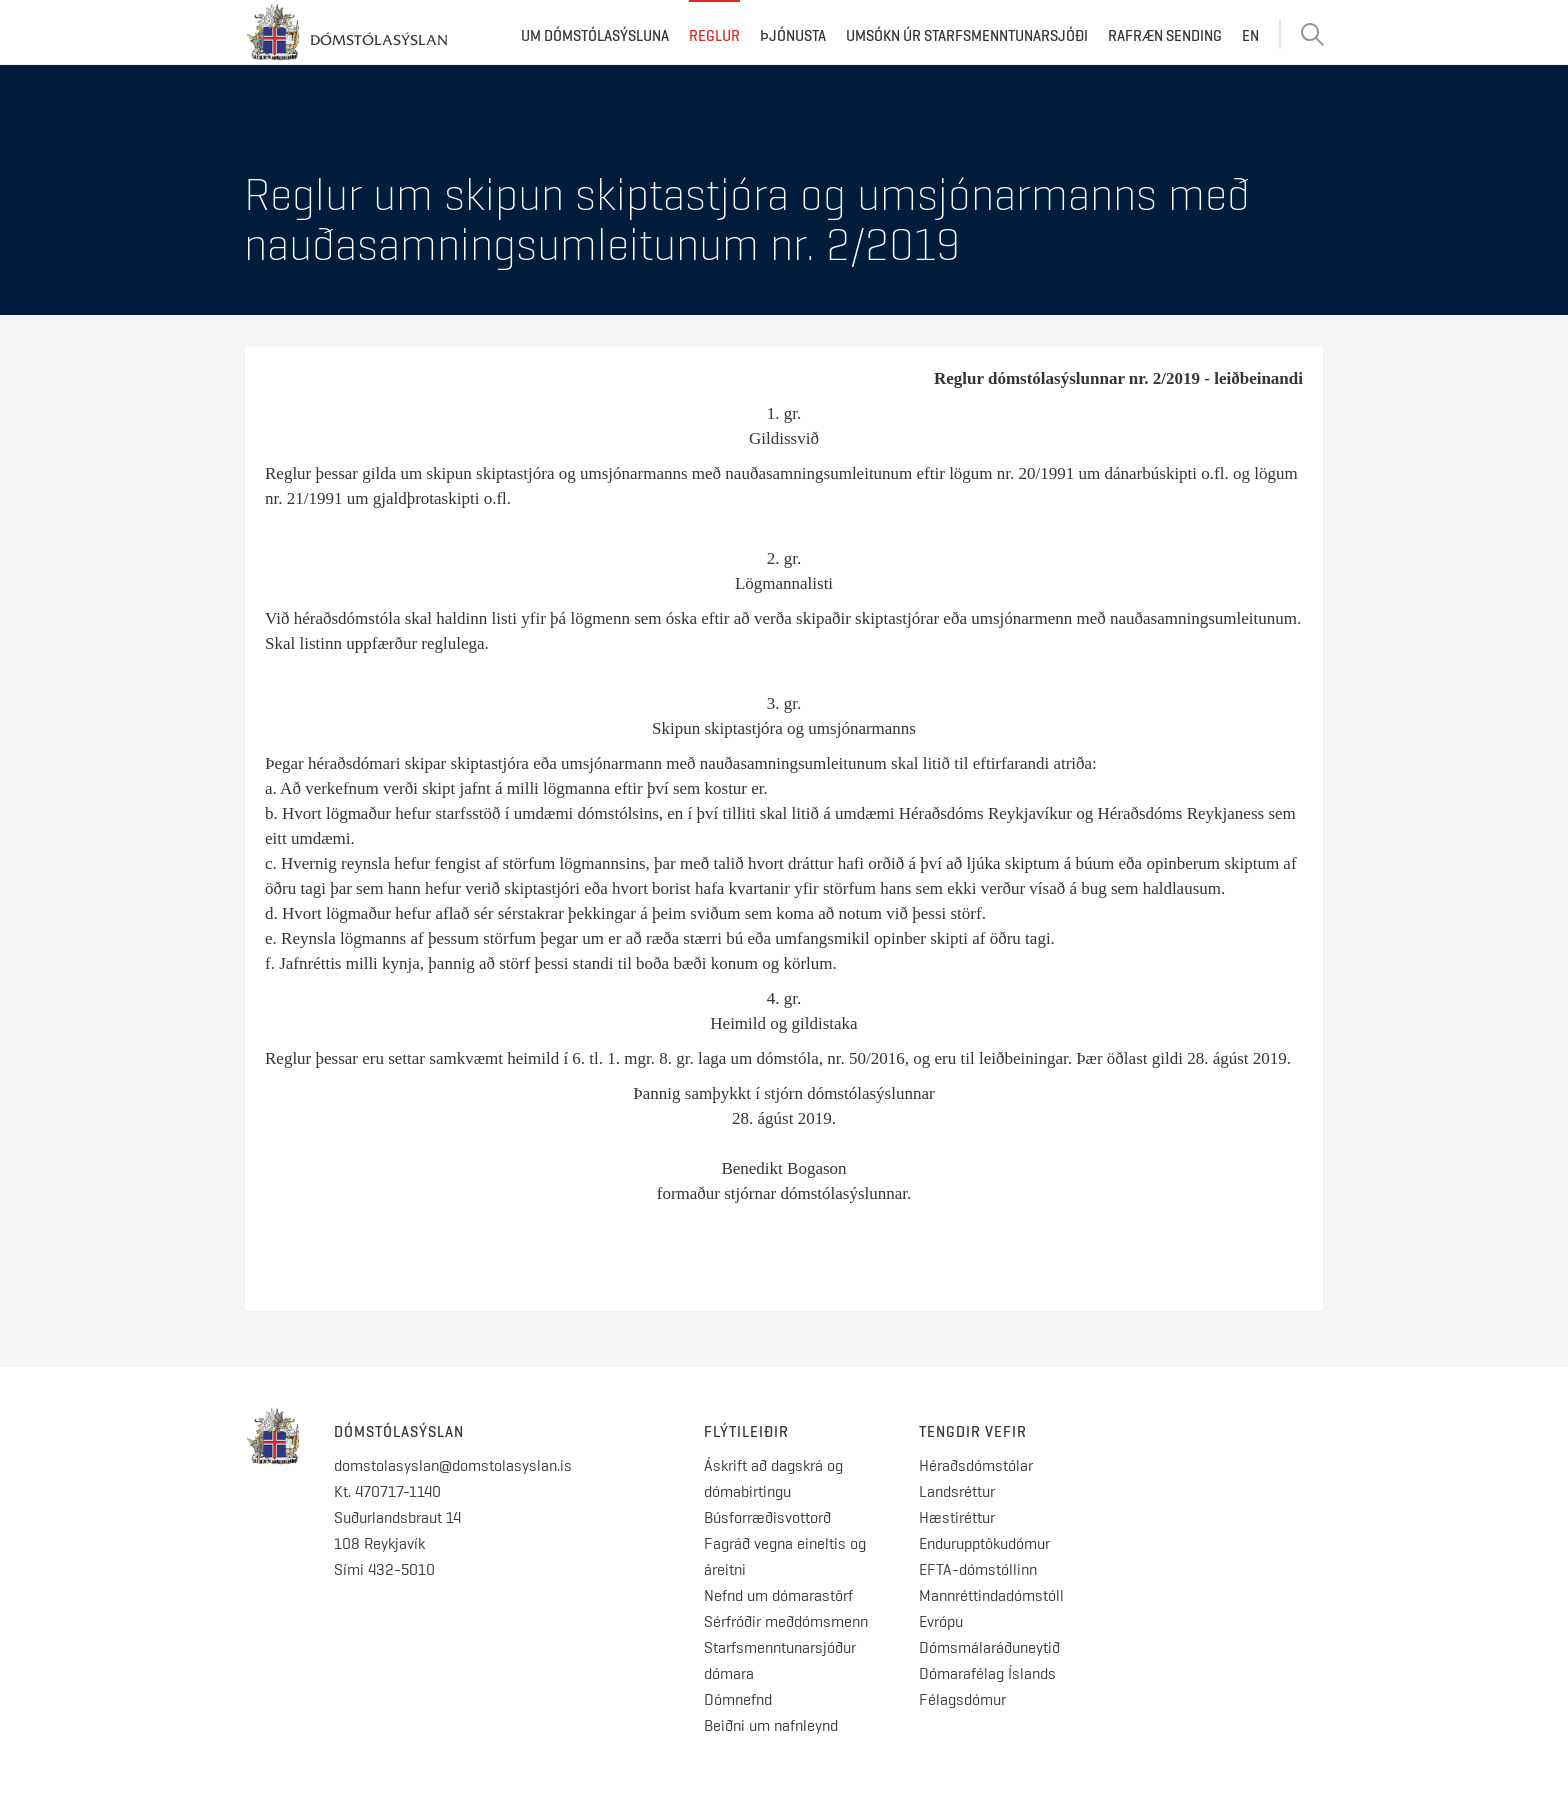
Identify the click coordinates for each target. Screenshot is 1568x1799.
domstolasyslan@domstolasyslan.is (453, 1465)
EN (1250, 36)
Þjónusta (793, 36)
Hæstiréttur (957, 1517)
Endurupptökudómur (984, 1543)
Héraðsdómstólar (976, 1465)
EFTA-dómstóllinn (978, 1569)
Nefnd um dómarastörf (778, 1595)
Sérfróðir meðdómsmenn (786, 1621)
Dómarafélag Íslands (987, 1673)
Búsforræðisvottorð (767, 1517)
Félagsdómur (962, 1699)
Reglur (714, 36)
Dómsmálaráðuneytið (989, 1647)
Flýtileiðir (746, 1432)
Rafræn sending (1165, 36)
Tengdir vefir (973, 1432)
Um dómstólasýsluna (595, 36)
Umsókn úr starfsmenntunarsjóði (967, 36)
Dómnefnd (738, 1699)
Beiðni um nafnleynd (771, 1725)
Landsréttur (957, 1491)
